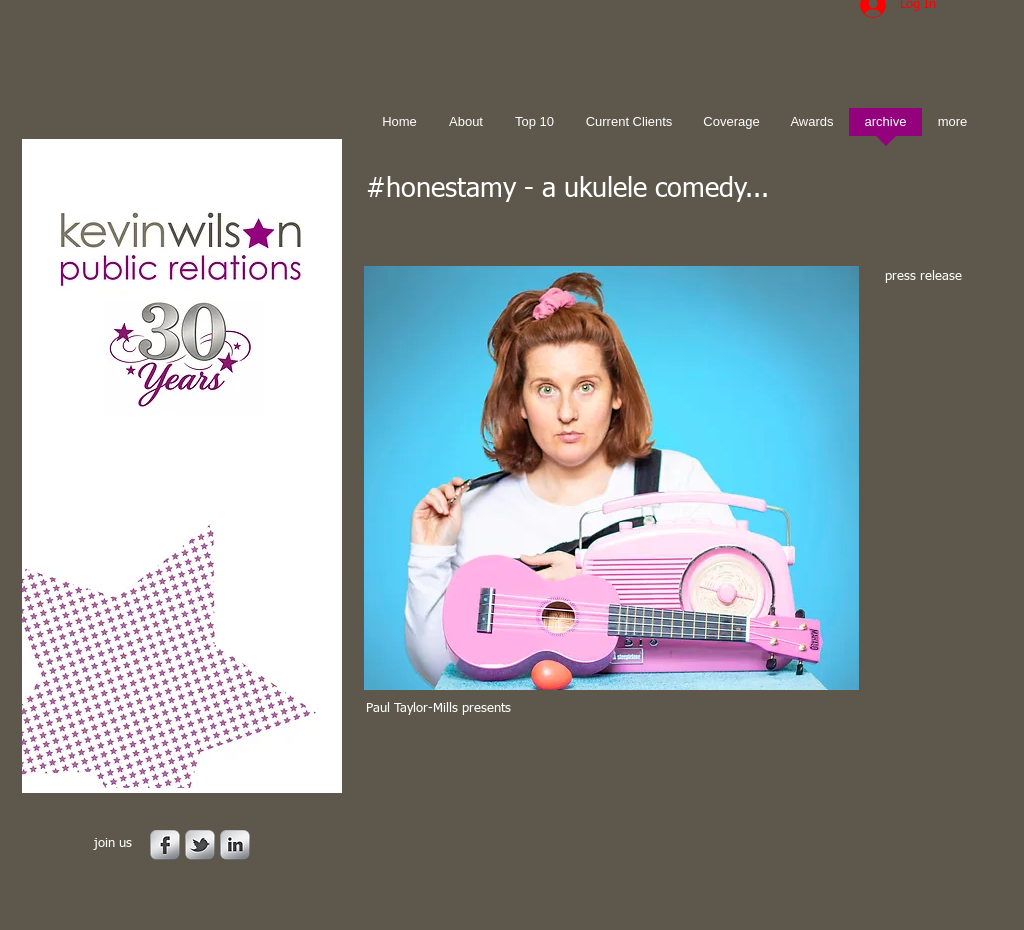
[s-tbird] (200, 845)
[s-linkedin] (235, 845)
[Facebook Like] (491, 761)
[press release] (930, 277)
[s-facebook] (165, 845)
